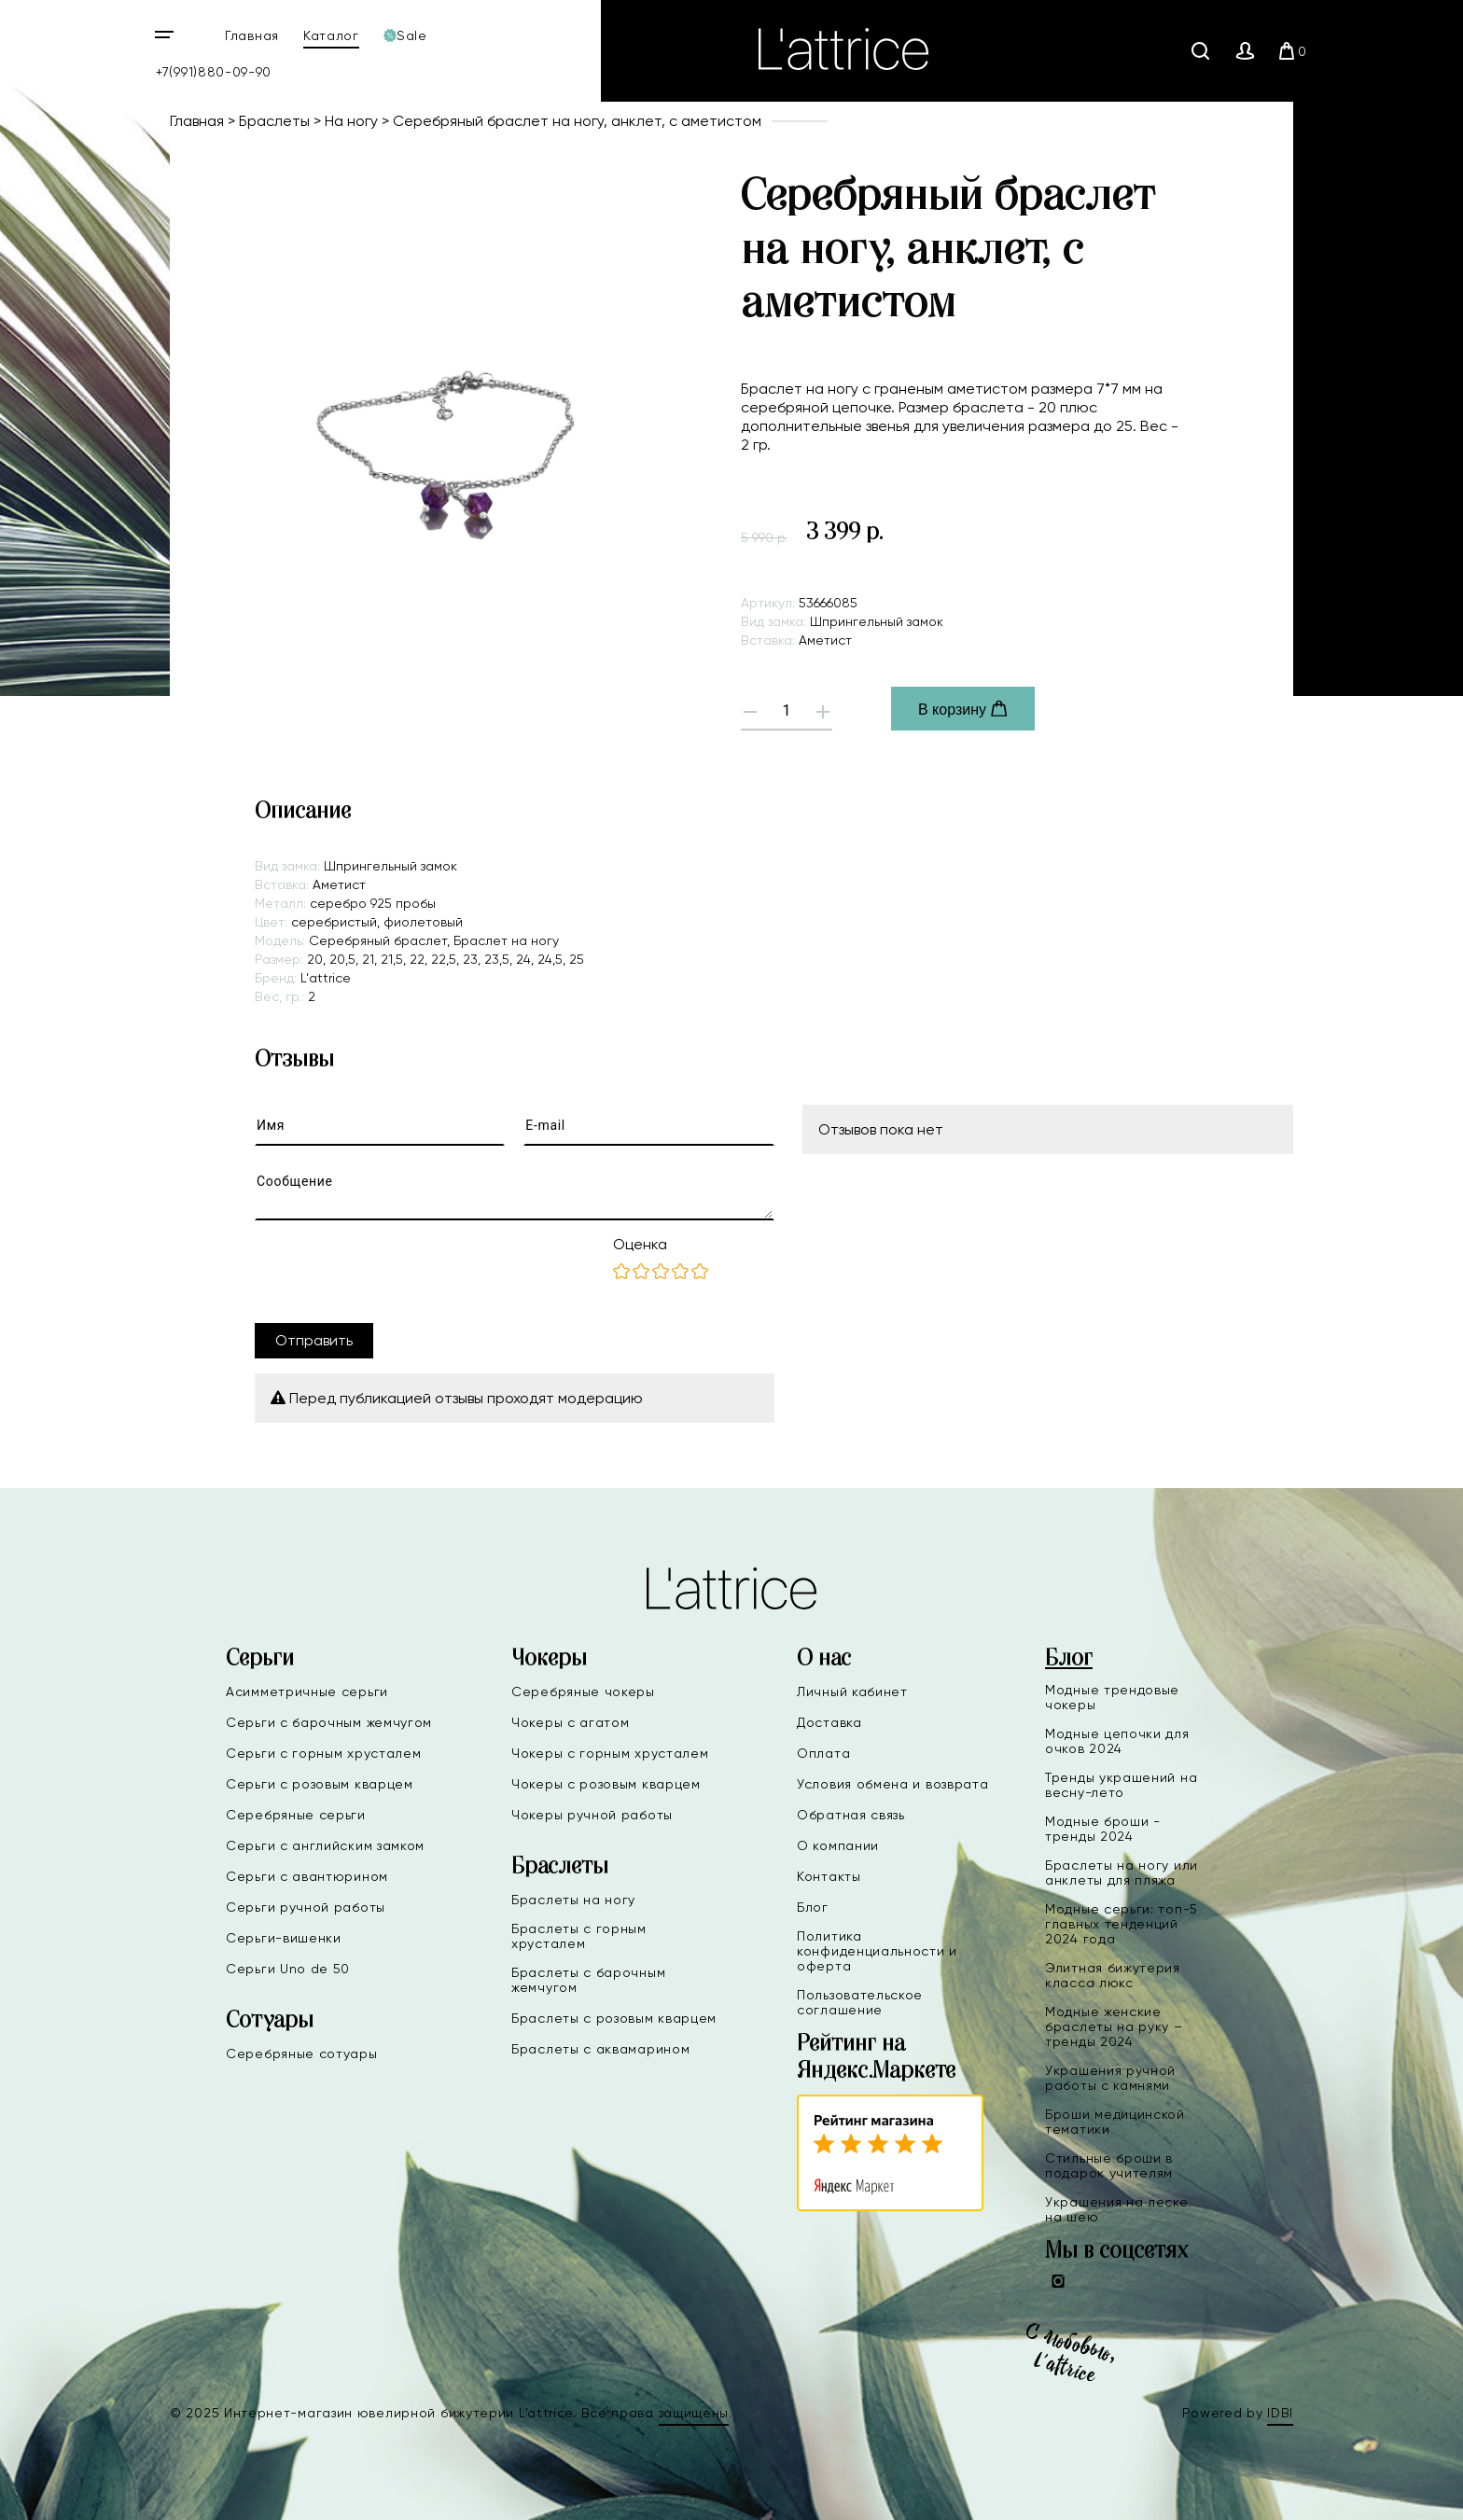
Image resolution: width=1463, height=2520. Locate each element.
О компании (838, 1845)
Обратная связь (851, 1814)
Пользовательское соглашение (860, 2002)
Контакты (829, 1876)
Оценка (640, 1244)
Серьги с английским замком (325, 1845)
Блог (813, 1907)
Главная (252, 35)
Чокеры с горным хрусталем (610, 1753)
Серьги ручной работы (305, 1907)
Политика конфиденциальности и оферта (877, 1950)
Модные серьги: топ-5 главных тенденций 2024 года (1121, 1923)
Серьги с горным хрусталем (324, 1753)
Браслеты (274, 121)
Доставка (829, 1722)
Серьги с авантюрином (307, 1876)
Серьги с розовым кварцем (319, 1783)
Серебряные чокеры (583, 1691)
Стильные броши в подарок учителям (1109, 2165)
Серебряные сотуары (302, 2053)
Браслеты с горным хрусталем (579, 1936)
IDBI (1280, 2412)
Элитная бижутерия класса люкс (1112, 1975)
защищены (694, 2412)
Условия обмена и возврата (893, 1783)
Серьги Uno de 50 (288, 1968)
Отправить (314, 1340)
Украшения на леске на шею (1117, 2209)
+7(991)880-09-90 (214, 71)
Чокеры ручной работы (592, 1814)
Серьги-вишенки (283, 1937)
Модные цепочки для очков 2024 (1117, 1741)
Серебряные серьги (296, 1814)
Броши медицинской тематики (1115, 2122)
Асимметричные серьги (307, 1691)
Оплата (823, 1753)
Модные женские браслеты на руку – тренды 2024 (1114, 2026)
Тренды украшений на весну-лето (1121, 1785)
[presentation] (396, 1271)
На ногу (351, 121)
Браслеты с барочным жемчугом (588, 1980)
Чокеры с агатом (570, 1722)
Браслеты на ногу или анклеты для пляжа (1121, 1872)
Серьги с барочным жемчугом (329, 1722)
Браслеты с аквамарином (600, 2048)
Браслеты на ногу (573, 1899)
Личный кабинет (852, 1691)
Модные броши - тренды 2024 (1103, 1829)
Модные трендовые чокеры (1112, 1697)
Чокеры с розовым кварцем (606, 1783)
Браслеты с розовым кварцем (614, 2018)
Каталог (331, 35)
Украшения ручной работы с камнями (1110, 2078)
